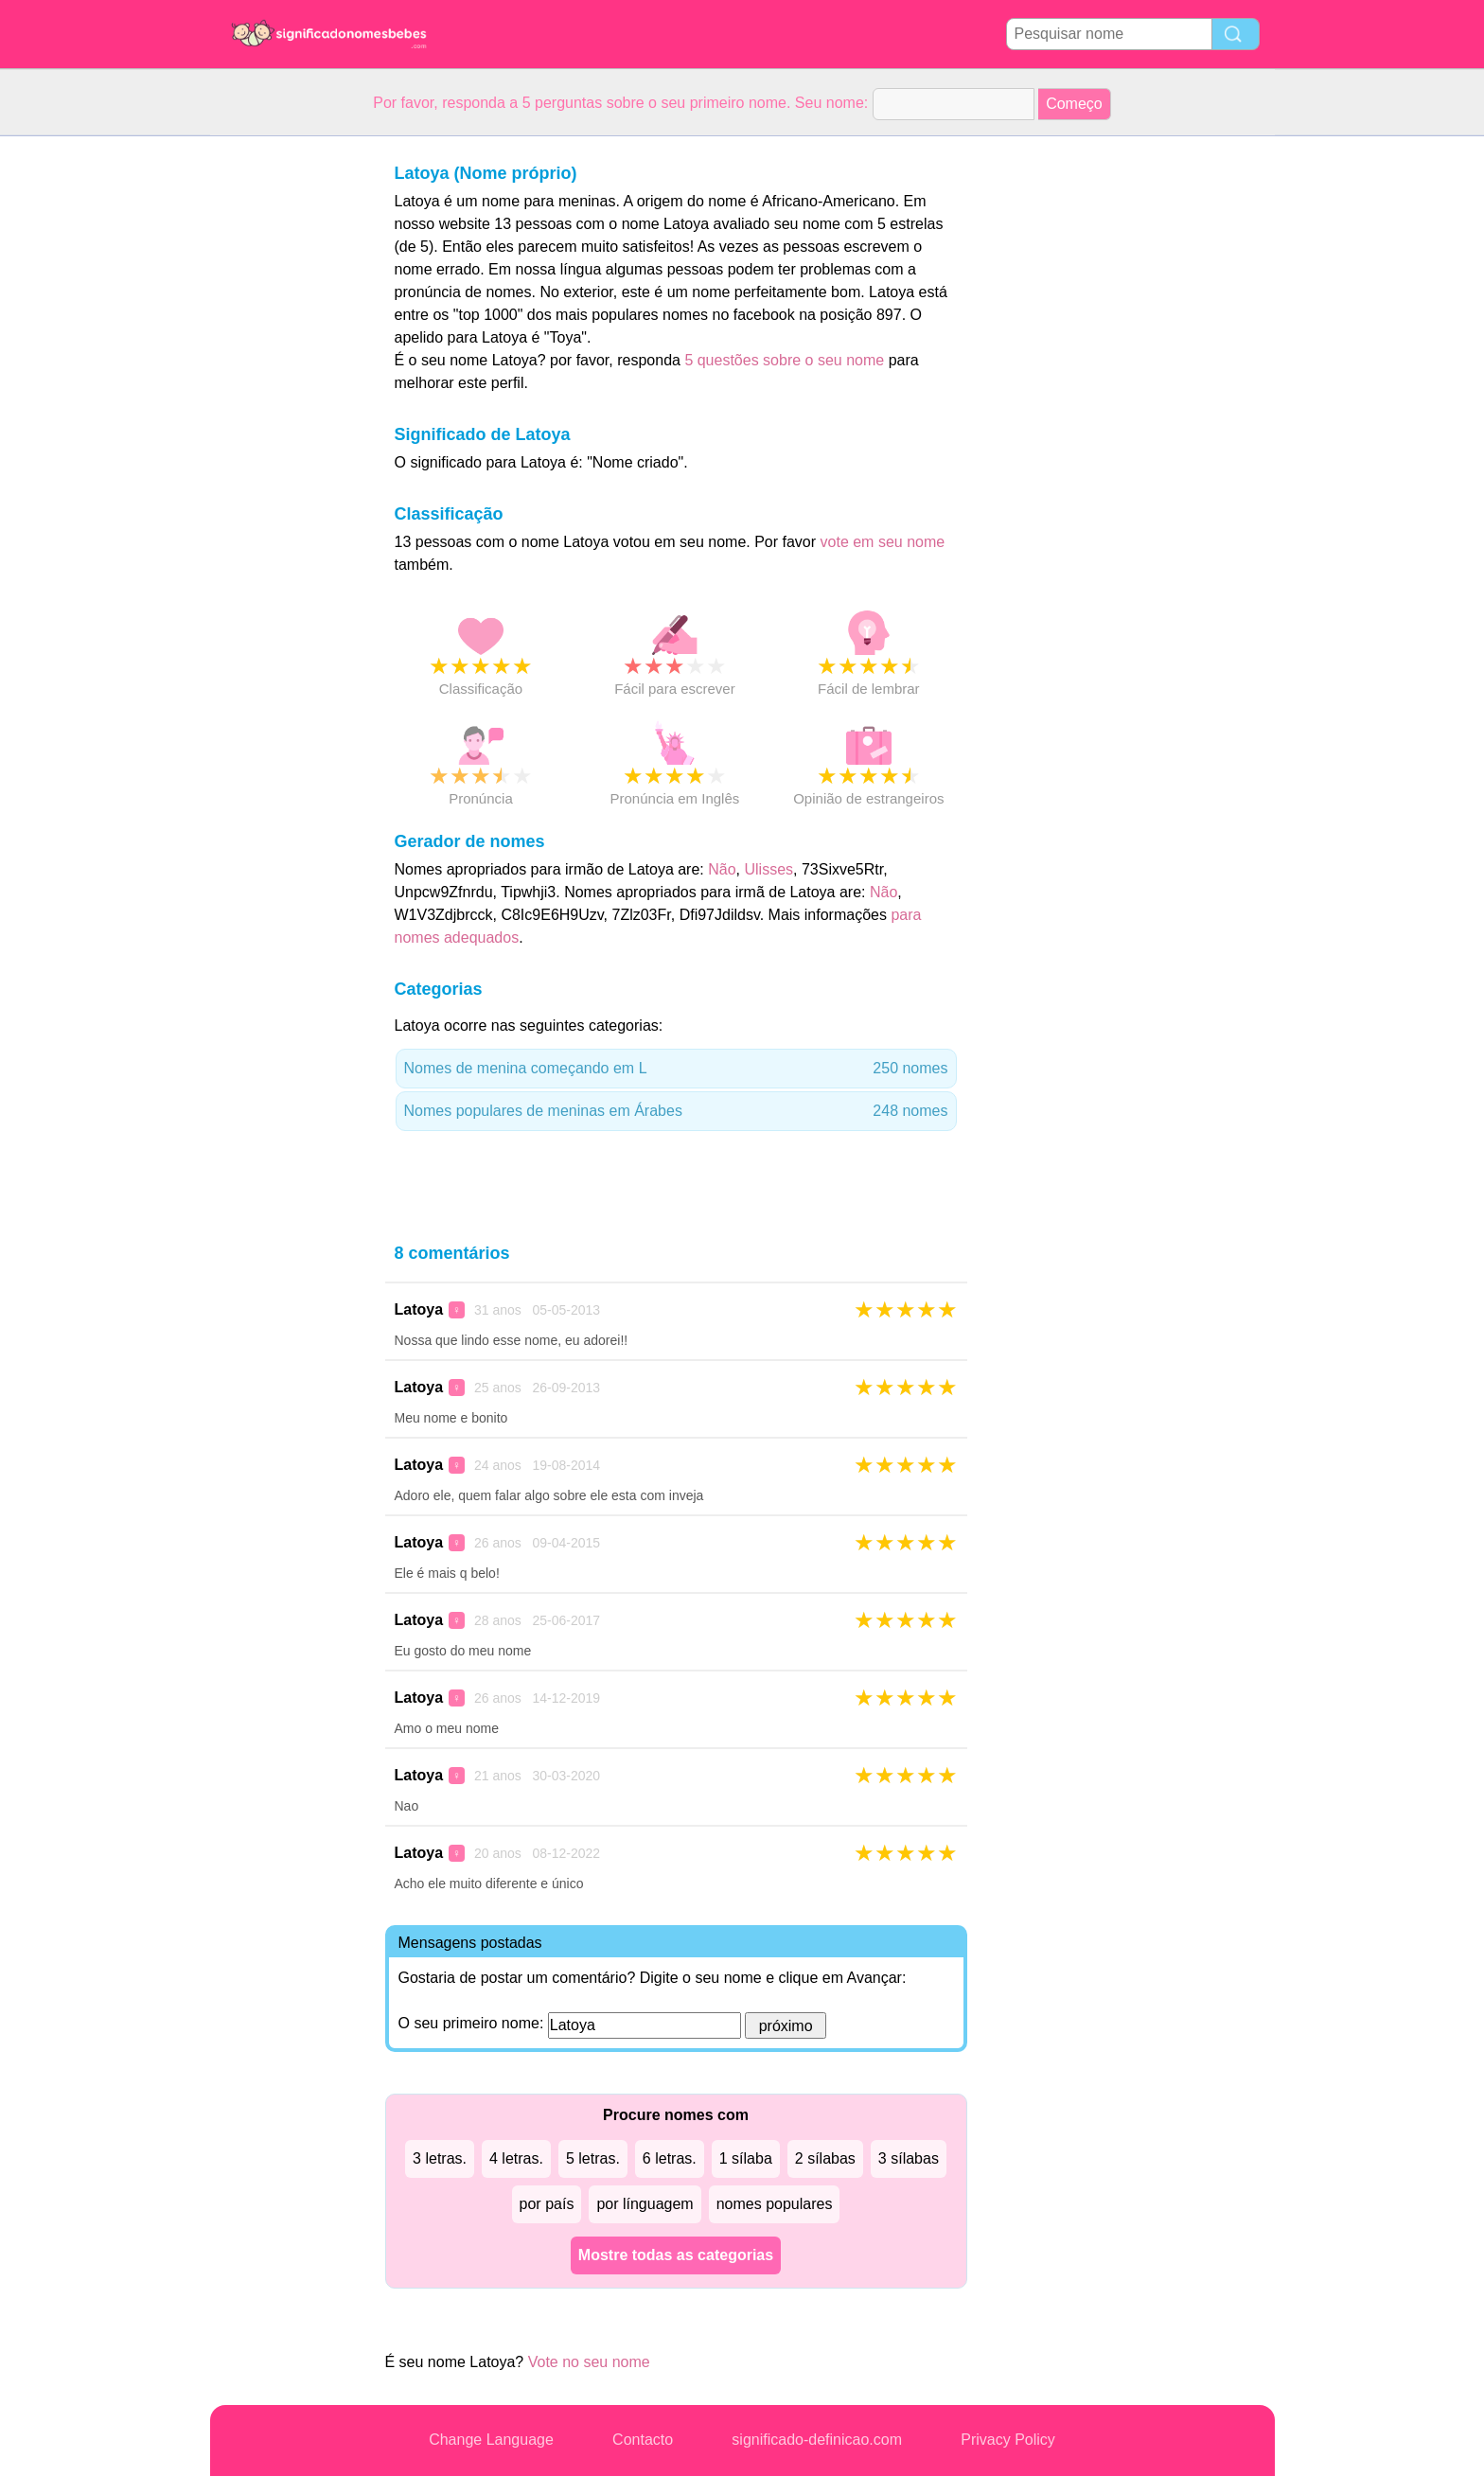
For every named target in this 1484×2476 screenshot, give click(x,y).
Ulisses (768, 869)
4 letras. (516, 2158)
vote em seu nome (883, 542)
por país (547, 2204)
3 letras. (440, 2158)
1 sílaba (745, 2158)
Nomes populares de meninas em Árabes (676, 1111)
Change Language (491, 2440)
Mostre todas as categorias (675, 2255)
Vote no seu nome (589, 2362)
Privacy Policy (1008, 2440)
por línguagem (644, 2204)
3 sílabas (908, 2158)
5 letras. (593, 2158)
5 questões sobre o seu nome (784, 360)
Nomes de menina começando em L (676, 1068)
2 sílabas (825, 2158)
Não (721, 869)
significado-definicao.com (817, 2440)
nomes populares (774, 2204)
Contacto (642, 2440)
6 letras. (670, 2158)
